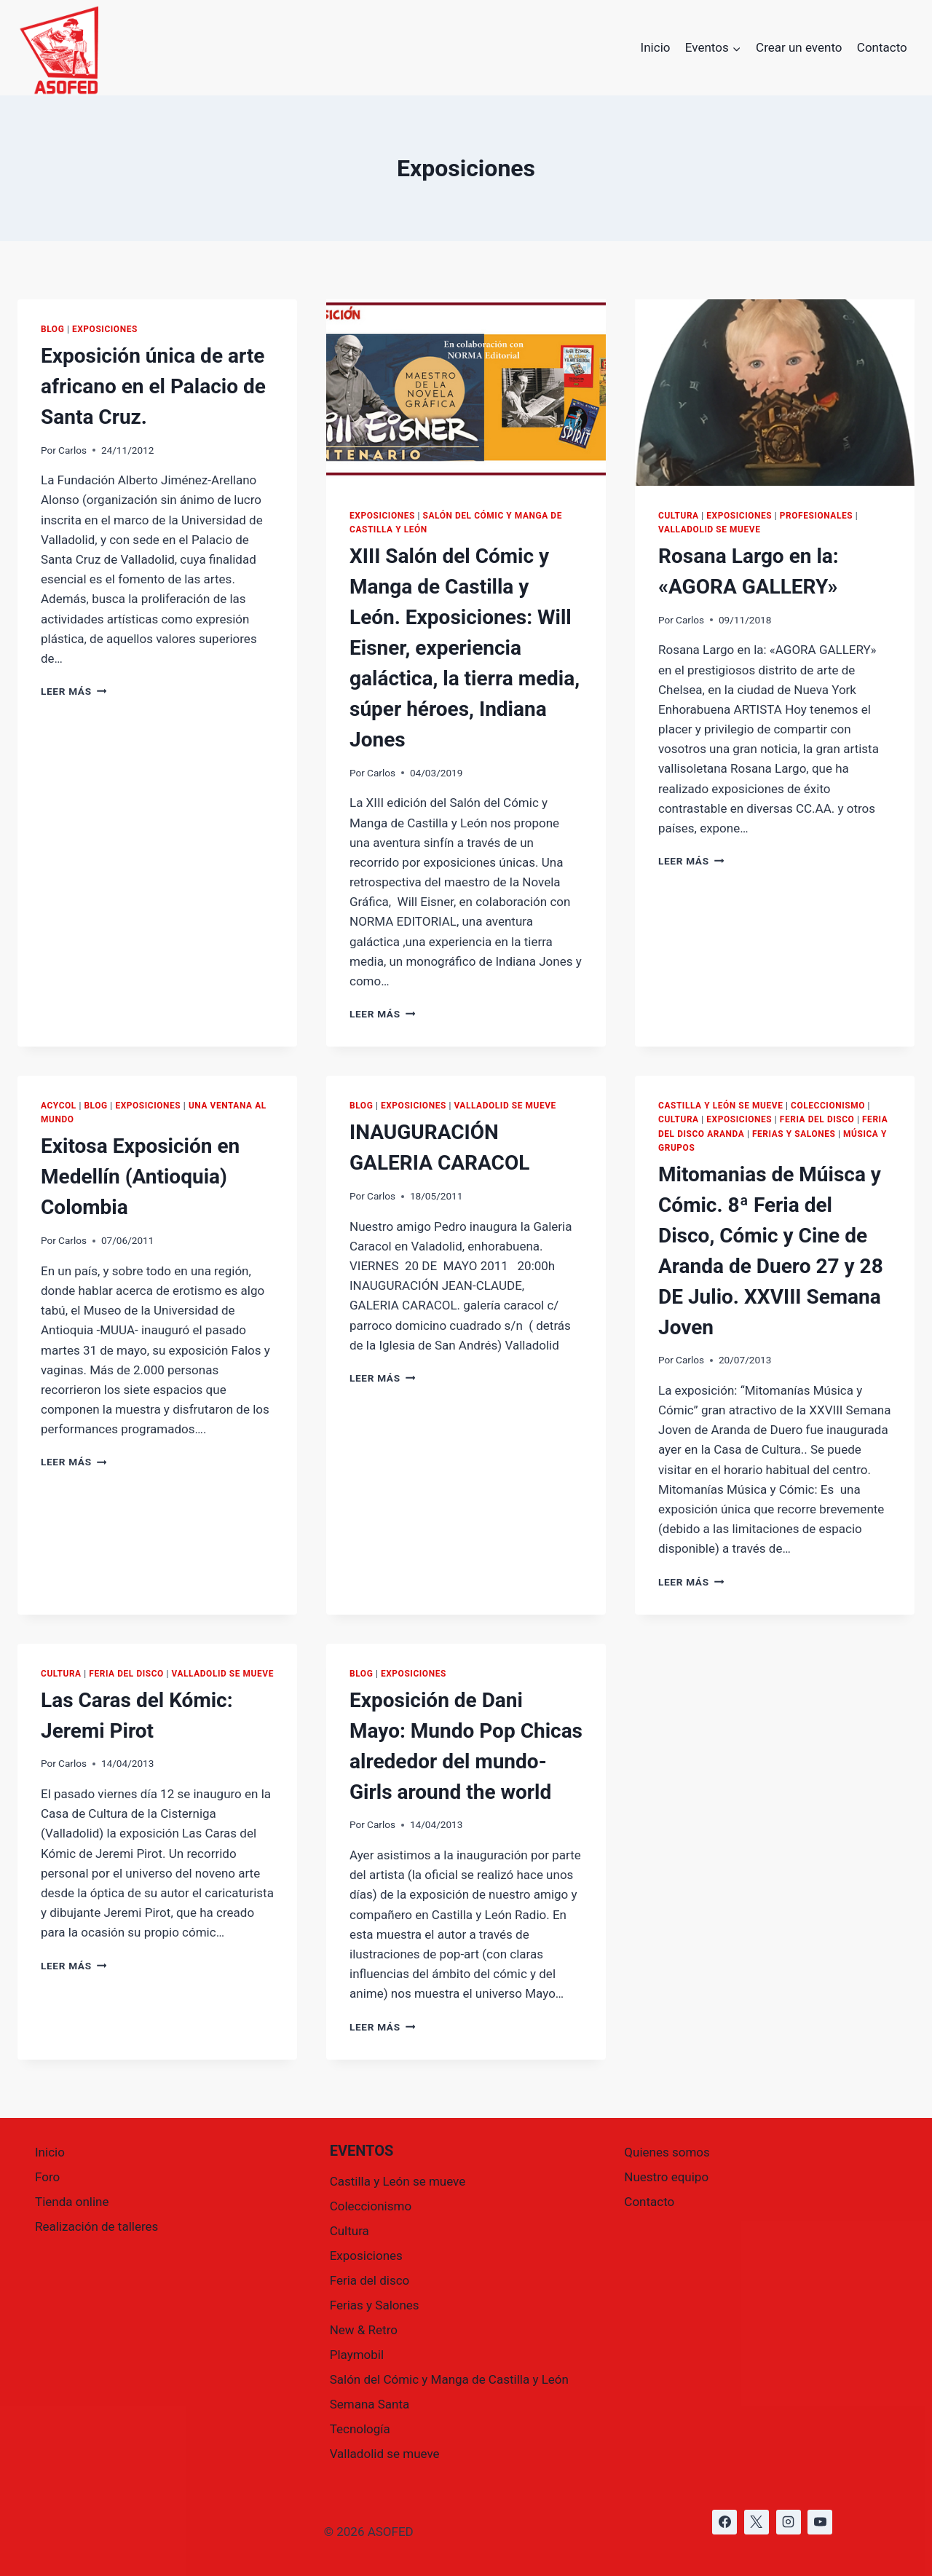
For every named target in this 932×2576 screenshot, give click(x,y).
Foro (47, 2177)
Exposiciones (105, 329)
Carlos (72, 450)
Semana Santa (370, 2404)
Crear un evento (799, 47)
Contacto (882, 47)
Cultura (678, 516)
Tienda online (72, 2201)
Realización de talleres (96, 2226)
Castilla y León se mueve (720, 1105)
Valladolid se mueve (709, 529)
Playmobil (357, 2354)
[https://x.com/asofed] (756, 2522)
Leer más (73, 691)
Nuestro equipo (666, 2177)
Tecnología (360, 2429)
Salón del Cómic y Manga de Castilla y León (449, 2379)
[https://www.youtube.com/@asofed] (819, 2522)
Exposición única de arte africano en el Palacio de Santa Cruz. (153, 386)
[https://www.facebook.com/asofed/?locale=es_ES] (724, 2522)
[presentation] (466, 392)
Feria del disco (817, 1119)
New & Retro (364, 2330)
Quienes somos (666, 2152)
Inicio (656, 47)
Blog (52, 329)
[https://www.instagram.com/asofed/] (788, 2522)
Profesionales (816, 516)
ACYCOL (58, 1105)
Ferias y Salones (793, 1134)
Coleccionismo (828, 1105)
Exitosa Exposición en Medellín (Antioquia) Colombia (140, 1176)
